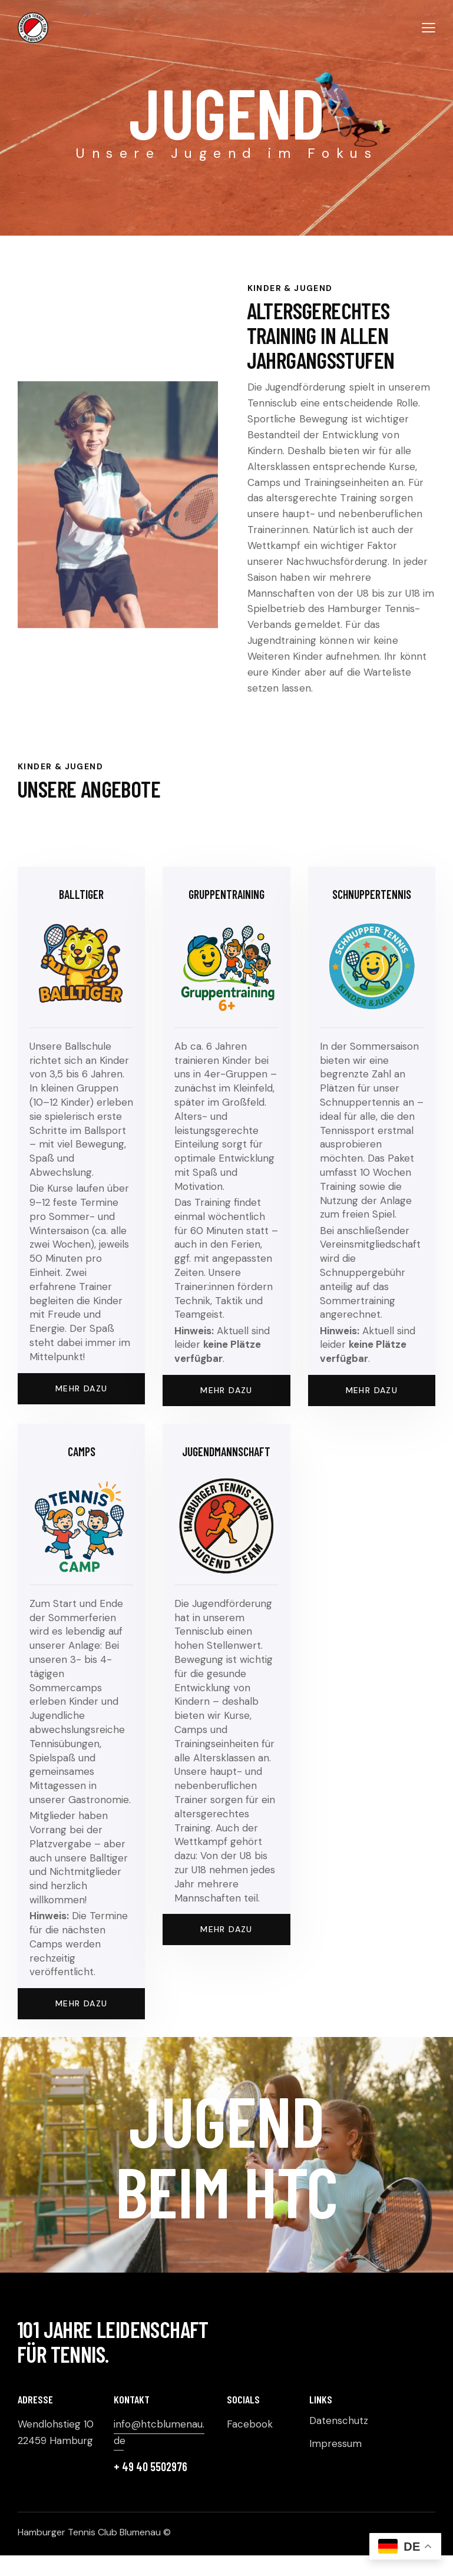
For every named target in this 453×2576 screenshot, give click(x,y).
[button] (428, 27)
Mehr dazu (81, 1388)
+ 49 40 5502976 (150, 2466)
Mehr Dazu (226, 1390)
